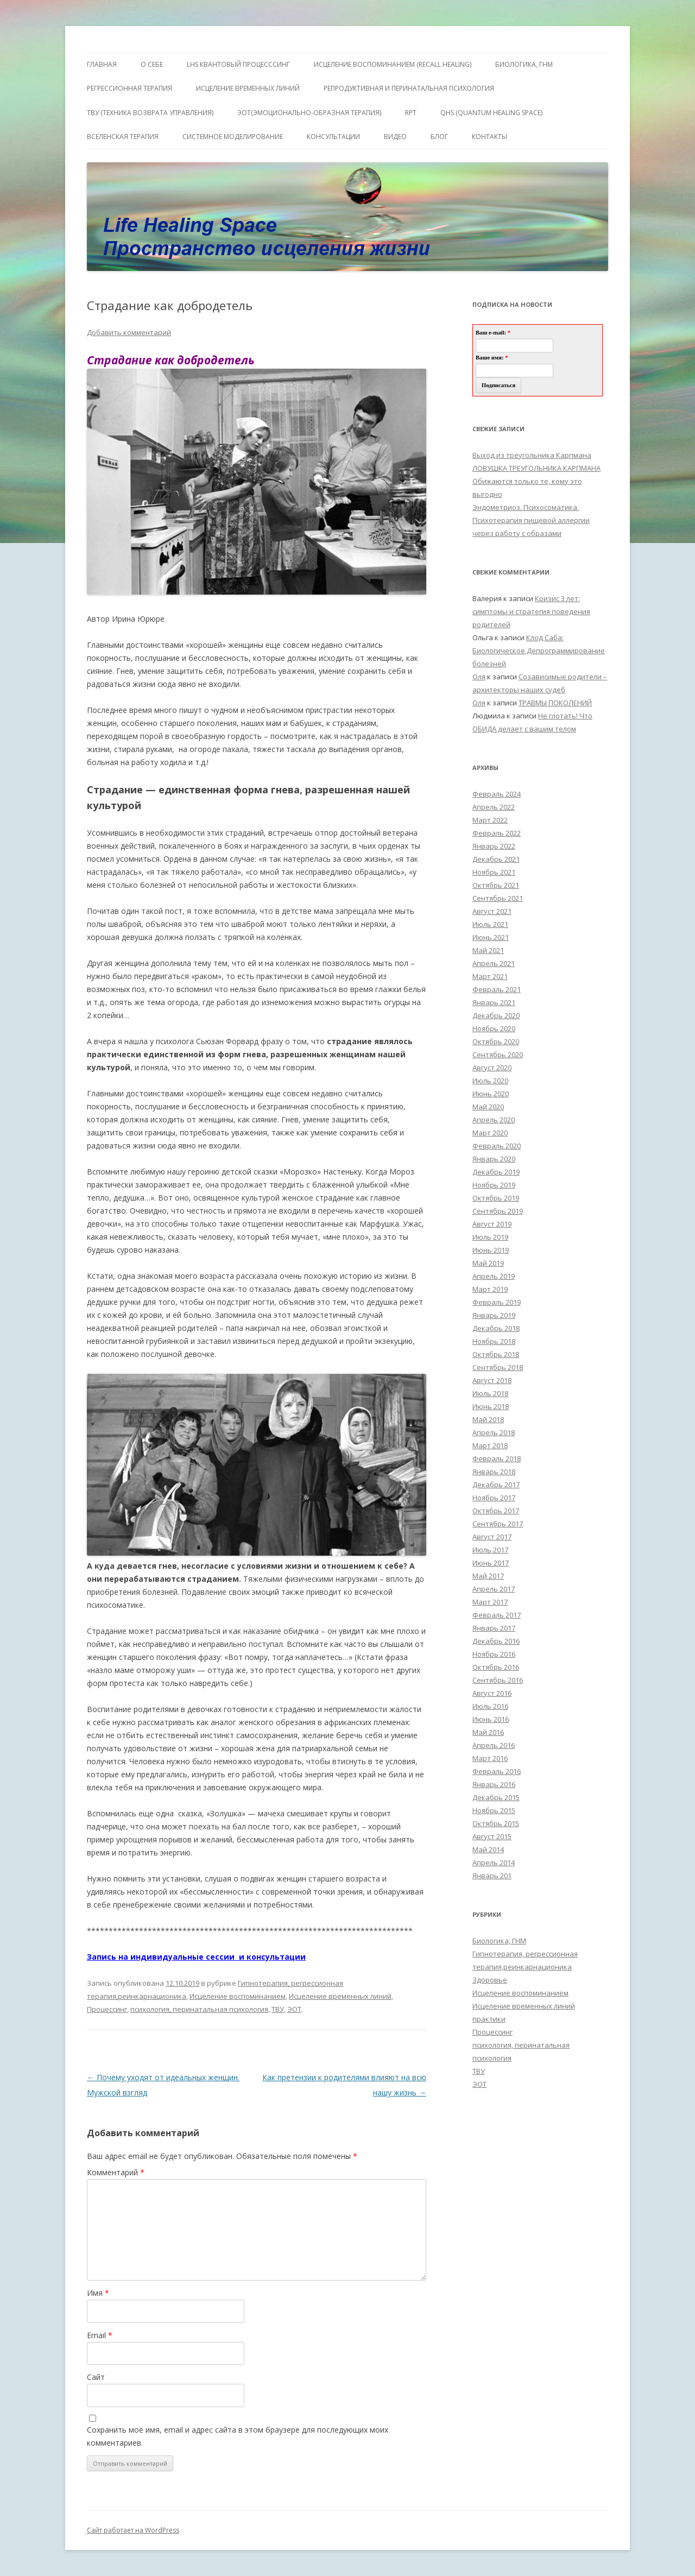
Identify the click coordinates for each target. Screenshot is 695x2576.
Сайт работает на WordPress (133, 2530)
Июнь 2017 (490, 1563)
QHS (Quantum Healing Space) (491, 112)
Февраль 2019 (496, 1302)
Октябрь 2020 (495, 1041)
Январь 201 (491, 1875)
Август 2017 (491, 1537)
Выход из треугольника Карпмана (531, 455)
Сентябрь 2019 (497, 1211)
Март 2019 (490, 1289)
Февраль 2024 (496, 794)
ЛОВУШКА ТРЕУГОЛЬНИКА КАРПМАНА (536, 468)
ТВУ (277, 2009)
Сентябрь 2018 (497, 1367)
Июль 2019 (490, 1237)
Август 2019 (491, 1224)
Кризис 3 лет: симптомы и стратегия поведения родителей (531, 611)
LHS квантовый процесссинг (238, 64)
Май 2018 (488, 1419)
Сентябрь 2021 (497, 898)
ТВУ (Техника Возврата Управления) (150, 112)
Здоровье (489, 1980)
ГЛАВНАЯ (102, 64)
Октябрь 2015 (495, 1823)
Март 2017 (490, 1602)
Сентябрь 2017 (497, 1524)
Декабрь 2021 (496, 859)
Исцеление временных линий (340, 1996)
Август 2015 (491, 1836)
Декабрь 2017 (496, 1484)
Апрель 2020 (493, 1120)
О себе (152, 64)
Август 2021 (491, 911)
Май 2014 (488, 1849)
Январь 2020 (493, 1159)
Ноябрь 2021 (493, 872)
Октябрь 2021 (495, 885)
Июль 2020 (490, 1080)
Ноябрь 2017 (493, 1497)
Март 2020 (490, 1133)
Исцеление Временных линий (248, 88)
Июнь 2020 (490, 1093)
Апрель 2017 (493, 1589)
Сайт (96, 2377)
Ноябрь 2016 (493, 1654)
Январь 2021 (493, 1002)
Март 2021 (490, 976)
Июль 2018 (490, 1393)
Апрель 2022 (493, 807)
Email (99, 2335)
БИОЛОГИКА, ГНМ (524, 64)
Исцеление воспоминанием (237, 1996)
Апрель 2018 (493, 1432)
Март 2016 (490, 1758)
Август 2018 (491, 1380)
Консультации (333, 136)
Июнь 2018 (490, 1406)
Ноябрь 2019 (493, 1185)
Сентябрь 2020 (497, 1054)
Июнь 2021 (490, 937)
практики (489, 2019)
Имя (98, 2293)
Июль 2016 (490, 1706)
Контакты (489, 136)
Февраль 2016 (496, 1771)
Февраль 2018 (496, 1458)
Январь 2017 (493, 1628)
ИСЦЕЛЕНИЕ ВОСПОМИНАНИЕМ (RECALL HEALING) (392, 64)
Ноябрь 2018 (493, 1341)
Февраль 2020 (496, 1146)
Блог (439, 136)
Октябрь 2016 (495, 1667)
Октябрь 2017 (495, 1511)
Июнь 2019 (490, 1250)
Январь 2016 (493, 1784)
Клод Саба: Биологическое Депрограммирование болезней (538, 650)
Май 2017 (488, 1576)
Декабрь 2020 (496, 1015)
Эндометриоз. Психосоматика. (525, 507)
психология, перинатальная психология (199, 2009)
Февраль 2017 (496, 1615)
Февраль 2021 (496, 989)
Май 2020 (488, 1107)
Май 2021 (488, 950)
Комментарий (115, 2172)
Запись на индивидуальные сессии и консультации (196, 1957)
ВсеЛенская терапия (123, 136)
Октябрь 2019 (495, 1198)
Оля (478, 676)
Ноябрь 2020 (493, 1028)
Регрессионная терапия (129, 88)
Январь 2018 (493, 1471)
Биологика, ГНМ (499, 1941)
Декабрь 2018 (496, 1328)
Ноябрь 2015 (493, 1810)
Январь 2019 (493, 1315)
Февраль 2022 (496, 833)
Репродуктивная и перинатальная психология (409, 88)
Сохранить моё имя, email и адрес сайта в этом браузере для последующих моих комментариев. (237, 2436)
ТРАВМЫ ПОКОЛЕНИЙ (555, 703)
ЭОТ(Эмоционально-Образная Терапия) (309, 112)
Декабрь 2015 (496, 1797)
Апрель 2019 (493, 1276)
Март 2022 (490, 820)
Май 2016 (488, 1732)
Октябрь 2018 (495, 1354)
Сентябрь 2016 (497, 1680)
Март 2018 (490, 1445)
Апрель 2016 (493, 1745)
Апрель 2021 (493, 963)
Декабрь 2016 (496, 1641)
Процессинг (107, 2009)
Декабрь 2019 (496, 1172)
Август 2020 (491, 1067)
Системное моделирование (232, 136)
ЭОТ (294, 2009)
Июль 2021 (490, 924)
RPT (410, 112)
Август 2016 (491, 1693)
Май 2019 (488, 1263)
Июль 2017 (490, 1550)
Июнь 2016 (490, 1719)
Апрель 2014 (493, 1862)
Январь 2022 (493, 846)
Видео (395, 136)
